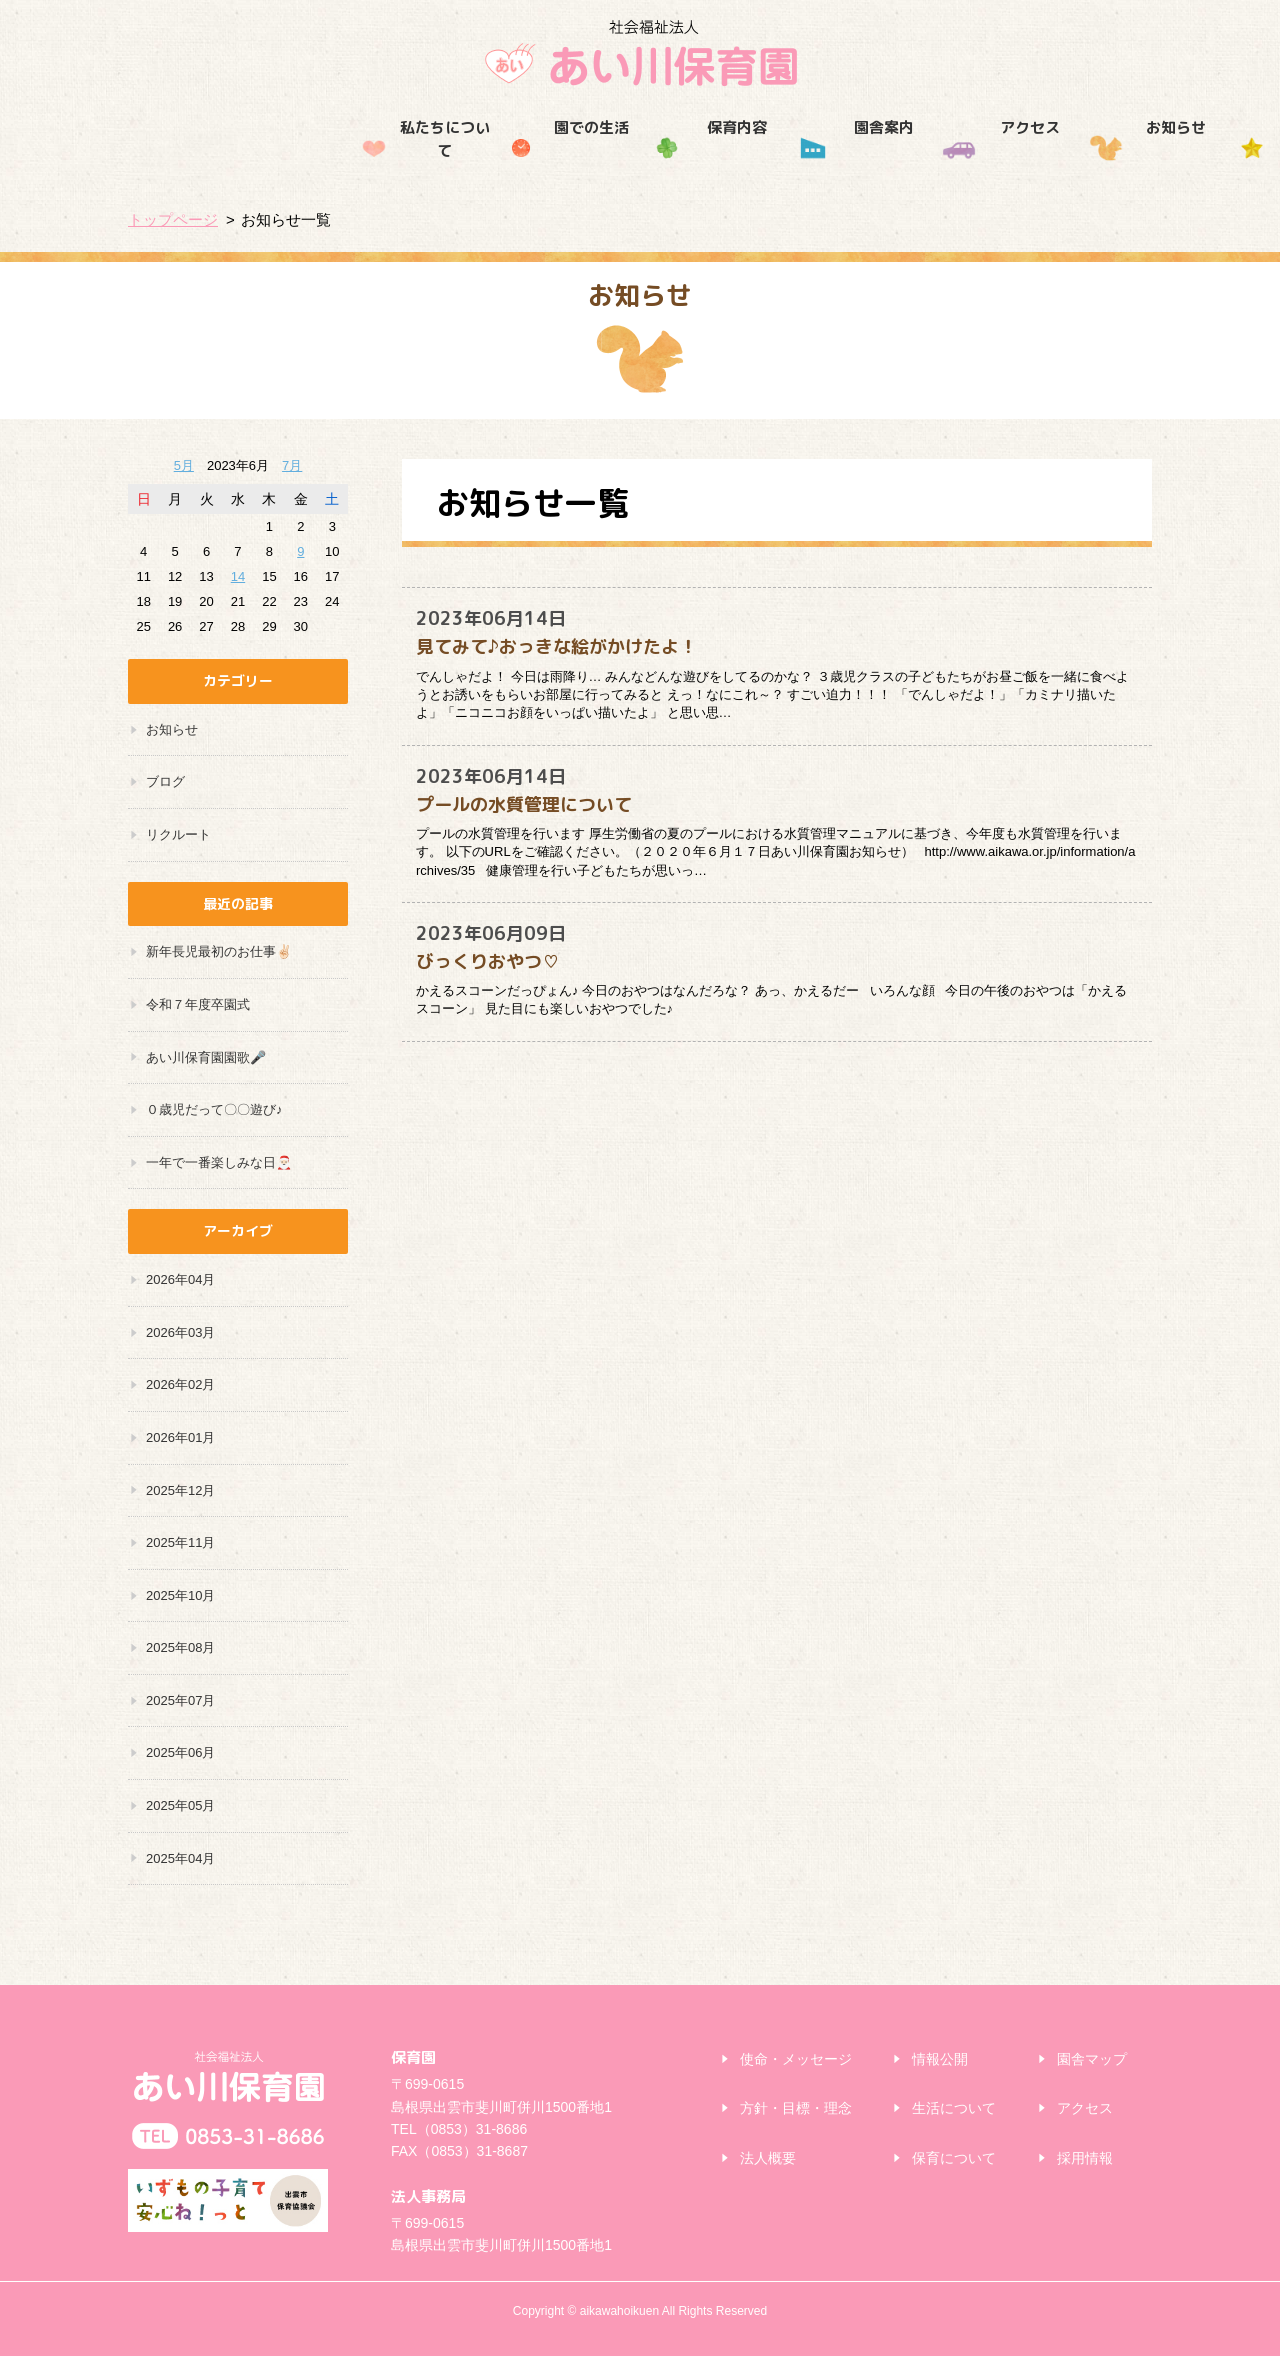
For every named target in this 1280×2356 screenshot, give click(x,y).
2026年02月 (180, 1384)
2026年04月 (180, 1279)
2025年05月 (180, 1805)
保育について (954, 2158)
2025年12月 (180, 1490)
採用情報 (1079, 167)
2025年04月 (180, 1858)
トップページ (173, 219)
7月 (292, 465)
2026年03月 (180, 1332)
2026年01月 (180, 1437)
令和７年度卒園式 (198, 1004)
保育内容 (494, 167)
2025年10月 (180, 1595)
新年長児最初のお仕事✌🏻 (219, 951)
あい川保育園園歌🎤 (206, 1057)
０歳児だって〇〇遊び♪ (214, 1109)
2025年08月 (180, 1647)
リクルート (178, 834)
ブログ (165, 781)
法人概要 (768, 2158)
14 (238, 576)
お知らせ (932, 167)
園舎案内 (640, 167)
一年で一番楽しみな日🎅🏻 (219, 1162)
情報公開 (940, 2059)
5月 (184, 465)
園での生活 (347, 167)
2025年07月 (180, 1700)
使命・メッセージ (796, 2059)
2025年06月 (180, 1752)
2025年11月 (180, 1542)
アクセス (786, 167)
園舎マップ (1092, 2059)
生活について (954, 2108)
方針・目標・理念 (796, 2108)
